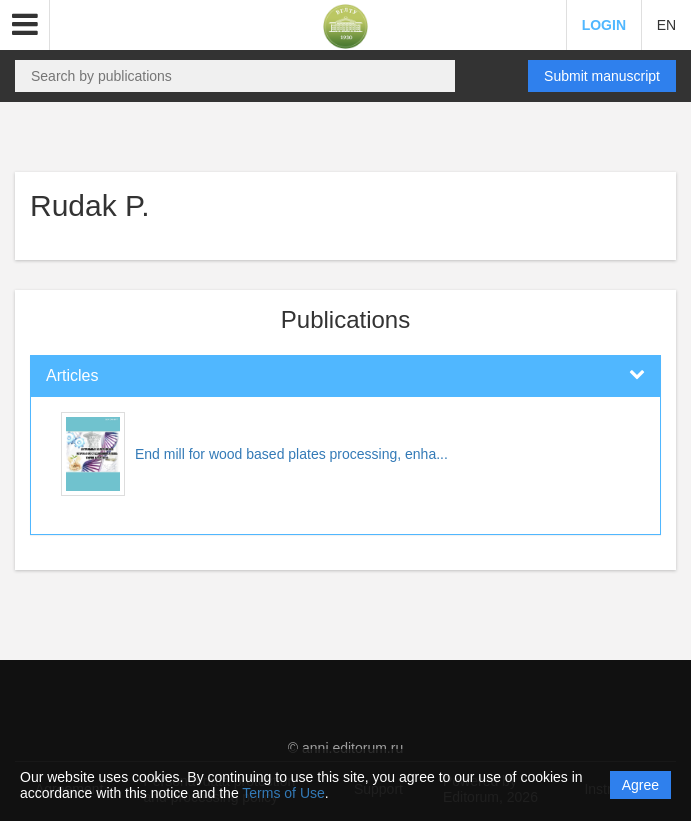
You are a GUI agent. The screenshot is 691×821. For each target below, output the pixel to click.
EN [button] (666, 25)
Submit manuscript (602, 76)
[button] (25, 25)
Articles (72, 375)
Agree (640, 785)
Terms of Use (283, 793)
